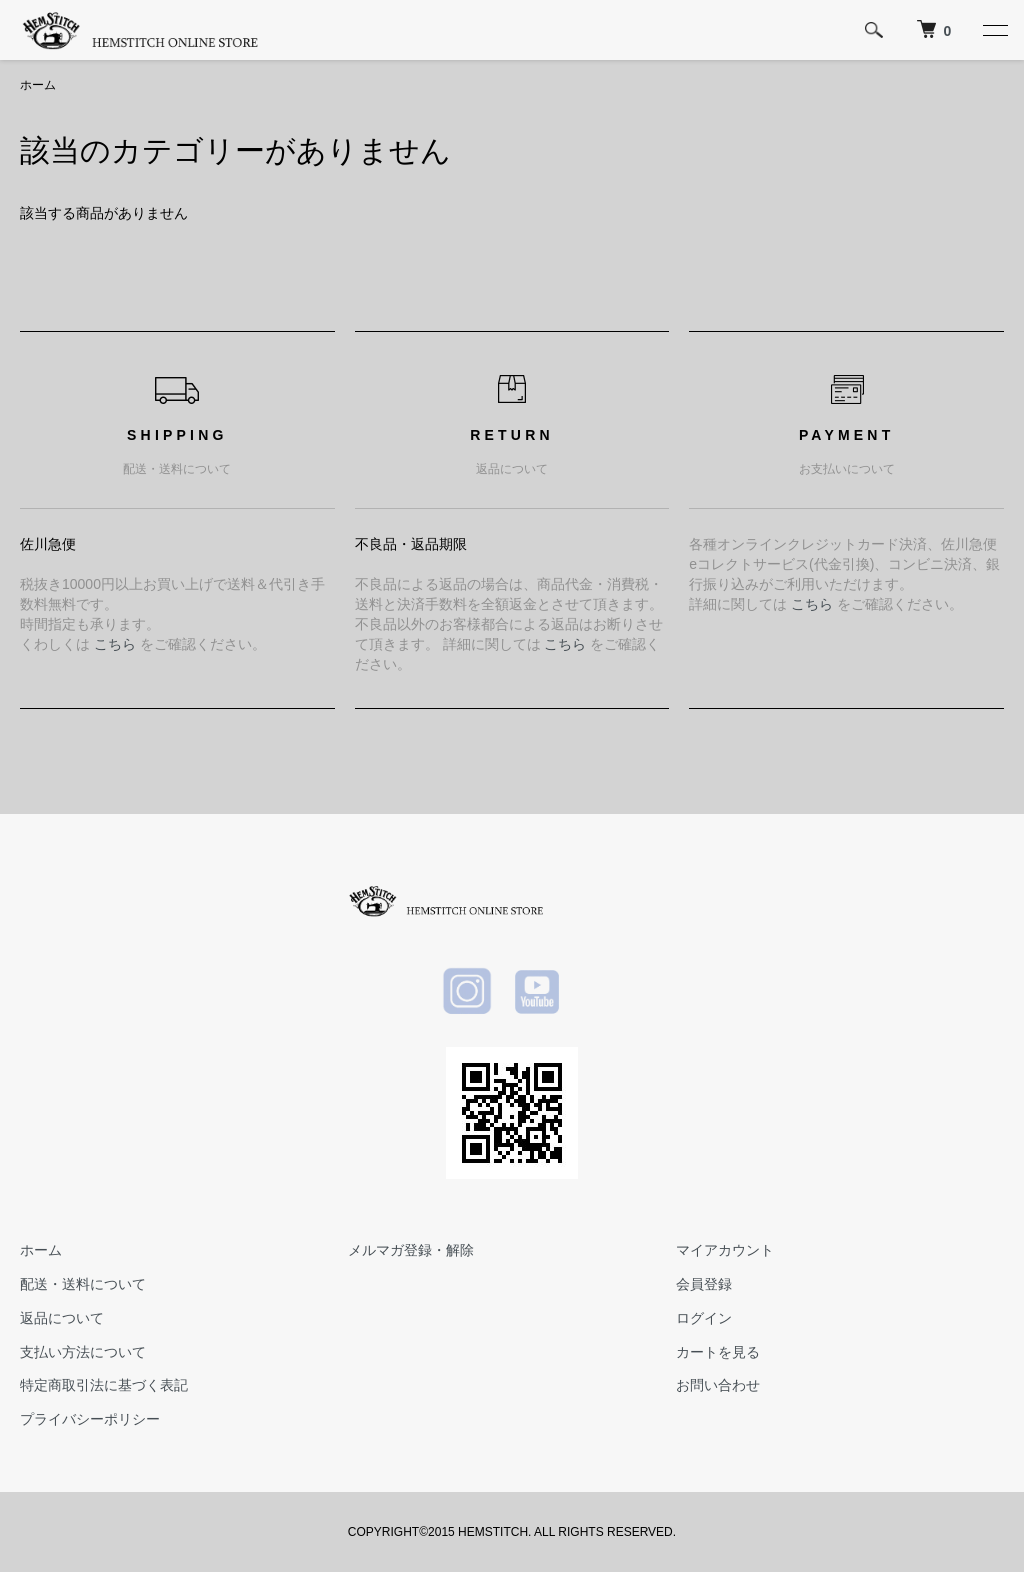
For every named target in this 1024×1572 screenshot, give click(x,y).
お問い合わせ (718, 1385)
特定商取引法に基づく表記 (104, 1385)
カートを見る (718, 1352)
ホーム (38, 85)
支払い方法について (83, 1352)
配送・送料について (83, 1284)
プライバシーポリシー (90, 1419)
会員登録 (704, 1284)
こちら (115, 644)
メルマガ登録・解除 (411, 1250)
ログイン (704, 1318)
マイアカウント (725, 1250)
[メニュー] (994, 30)
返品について (62, 1318)
